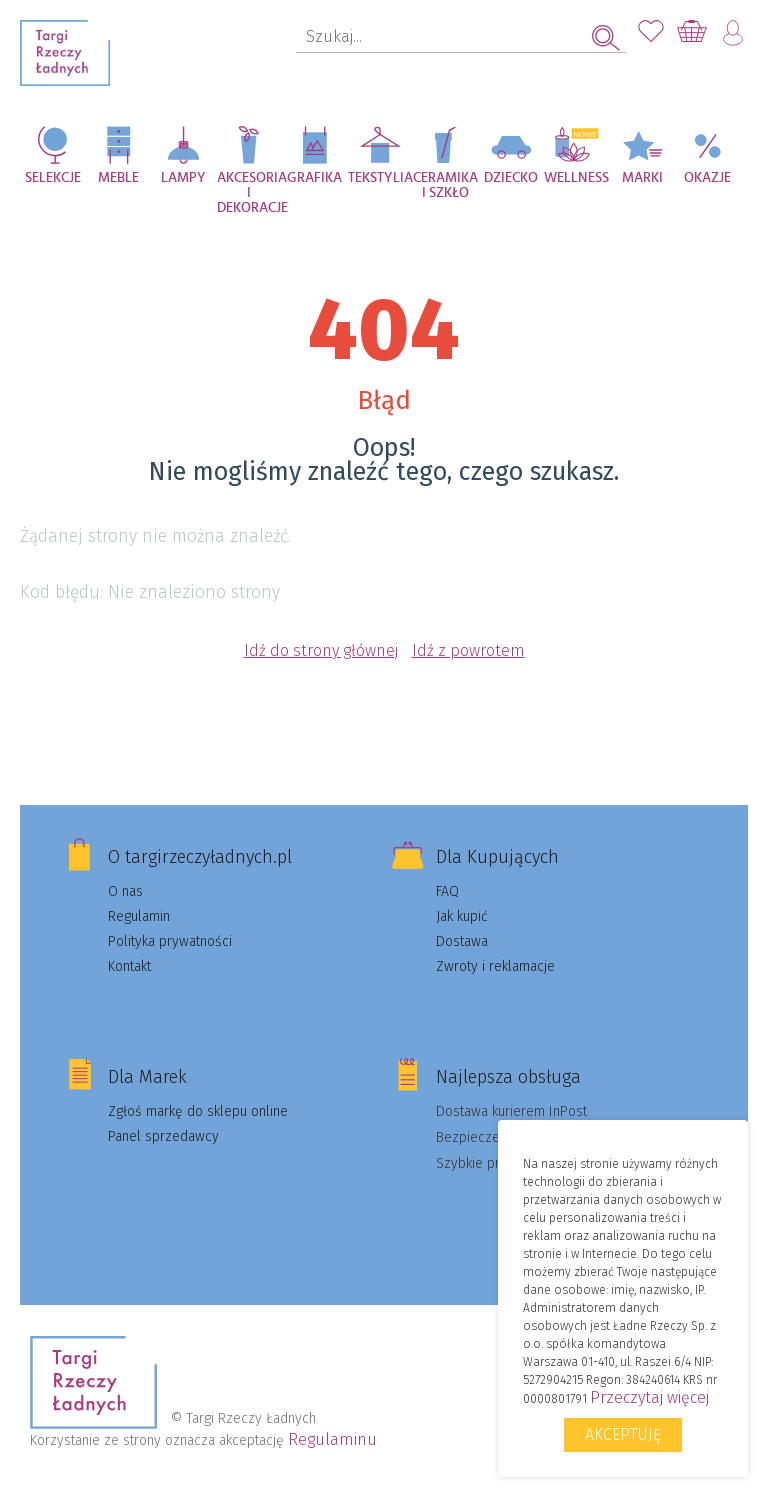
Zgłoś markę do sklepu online (198, 1111)
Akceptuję (623, 1434)
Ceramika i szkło (445, 185)
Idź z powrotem (468, 650)
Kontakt (129, 966)
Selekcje (53, 178)
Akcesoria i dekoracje (250, 188)
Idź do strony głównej (321, 650)
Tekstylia (380, 178)
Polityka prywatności (170, 941)
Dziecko (511, 178)
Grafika (314, 178)
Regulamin (139, 916)
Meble (118, 178)
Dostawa (462, 941)
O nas (125, 891)
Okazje (707, 178)
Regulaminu (332, 1439)
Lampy (183, 178)
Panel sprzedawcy (163, 1136)
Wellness (576, 178)
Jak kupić (462, 916)
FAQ (447, 891)
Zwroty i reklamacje (495, 966)
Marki (642, 178)
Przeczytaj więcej (649, 1397)
